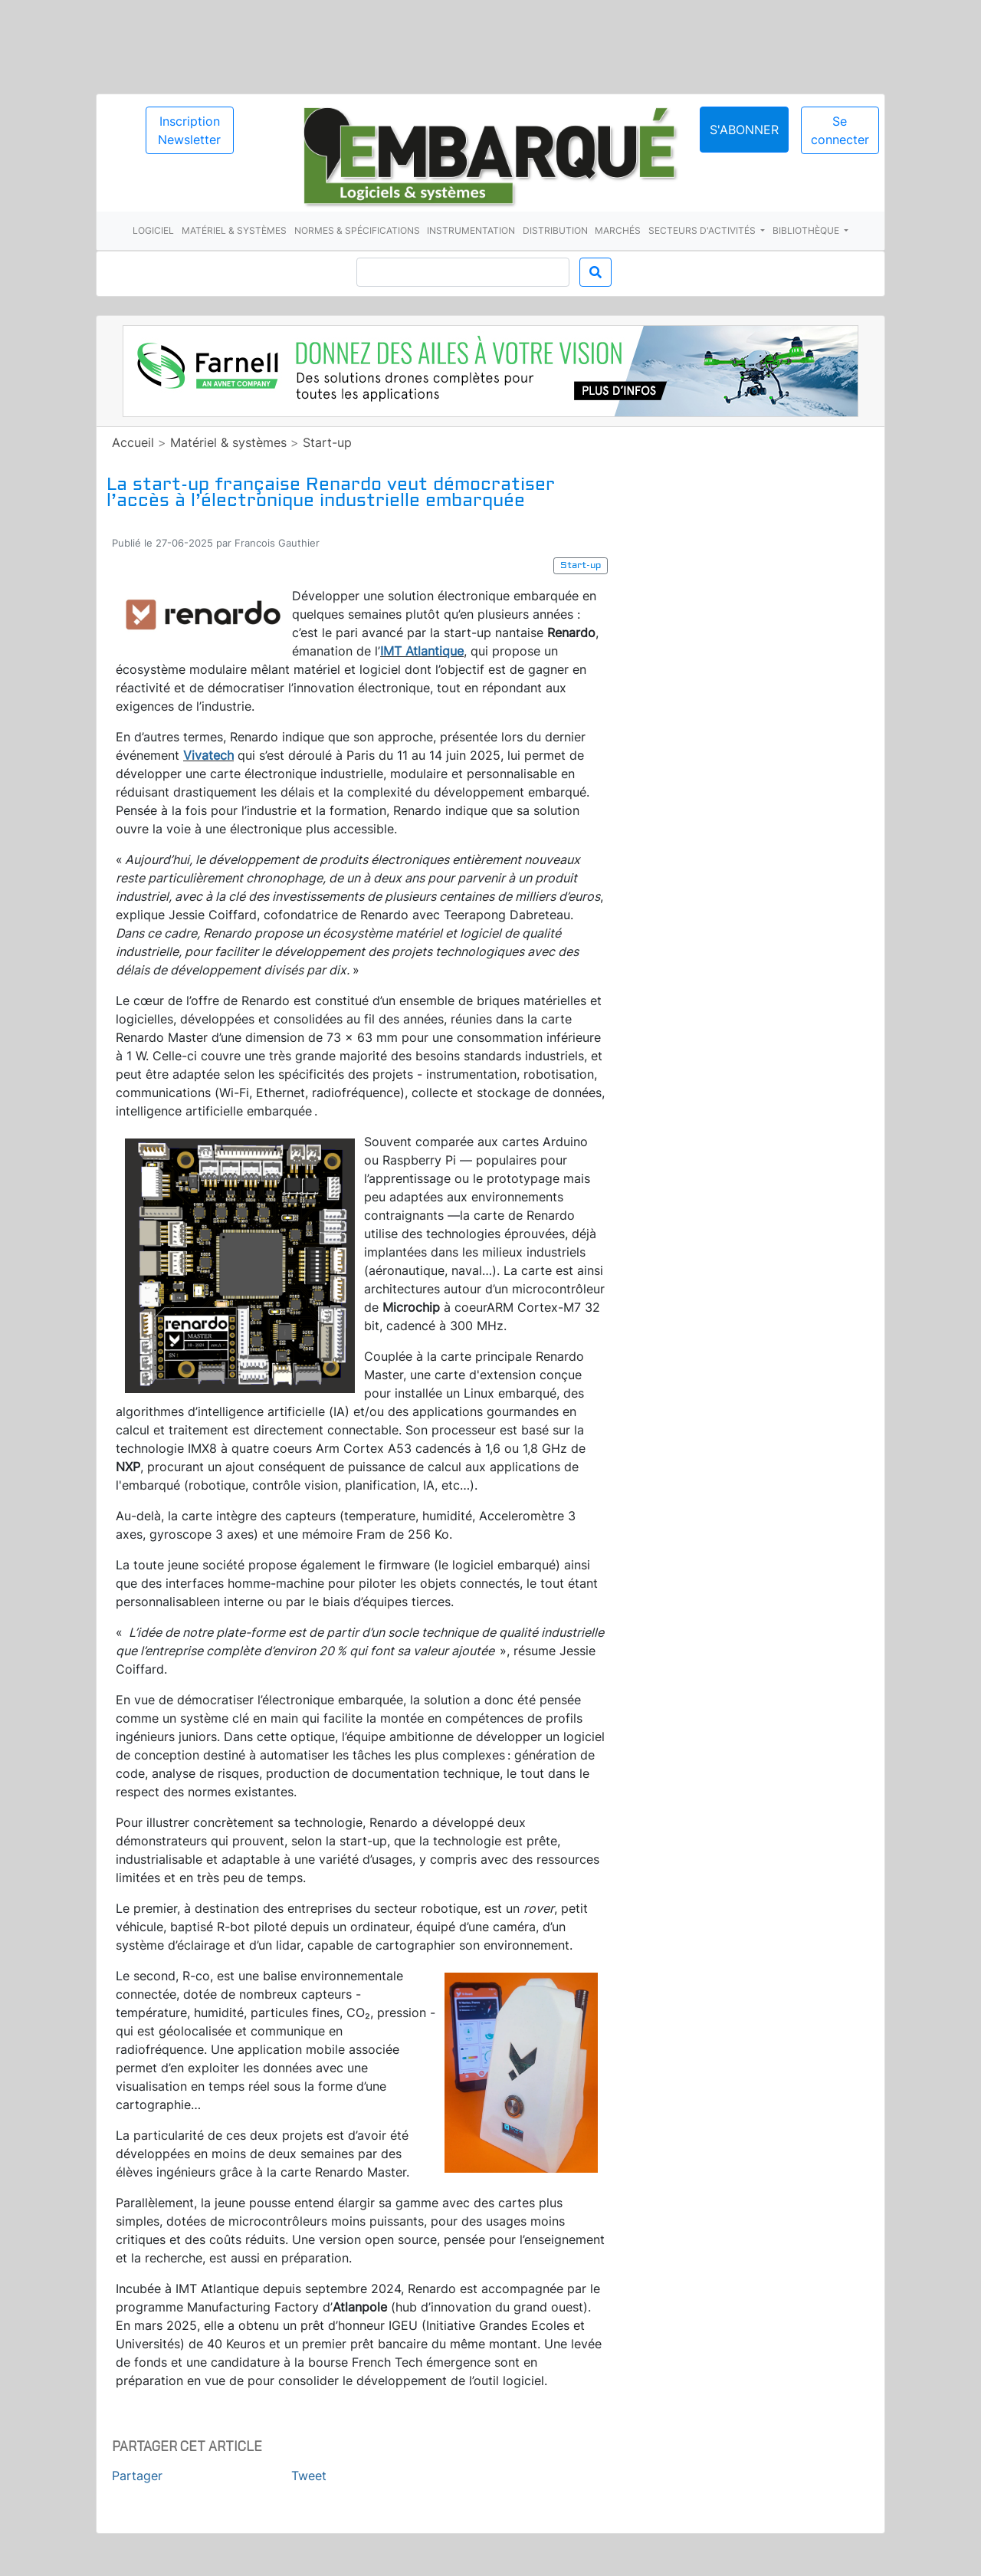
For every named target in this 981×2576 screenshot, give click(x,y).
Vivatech (208, 755)
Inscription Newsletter (189, 130)
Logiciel (153, 230)
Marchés (618, 230)
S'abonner (744, 129)
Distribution (555, 230)
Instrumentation (471, 230)
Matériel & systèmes (234, 230)
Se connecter (840, 130)
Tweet (308, 2475)
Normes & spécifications (357, 230)
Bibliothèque (807, 230)
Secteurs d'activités (703, 230)
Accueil (133, 442)
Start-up (327, 442)
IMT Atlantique (422, 651)
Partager (137, 2475)
